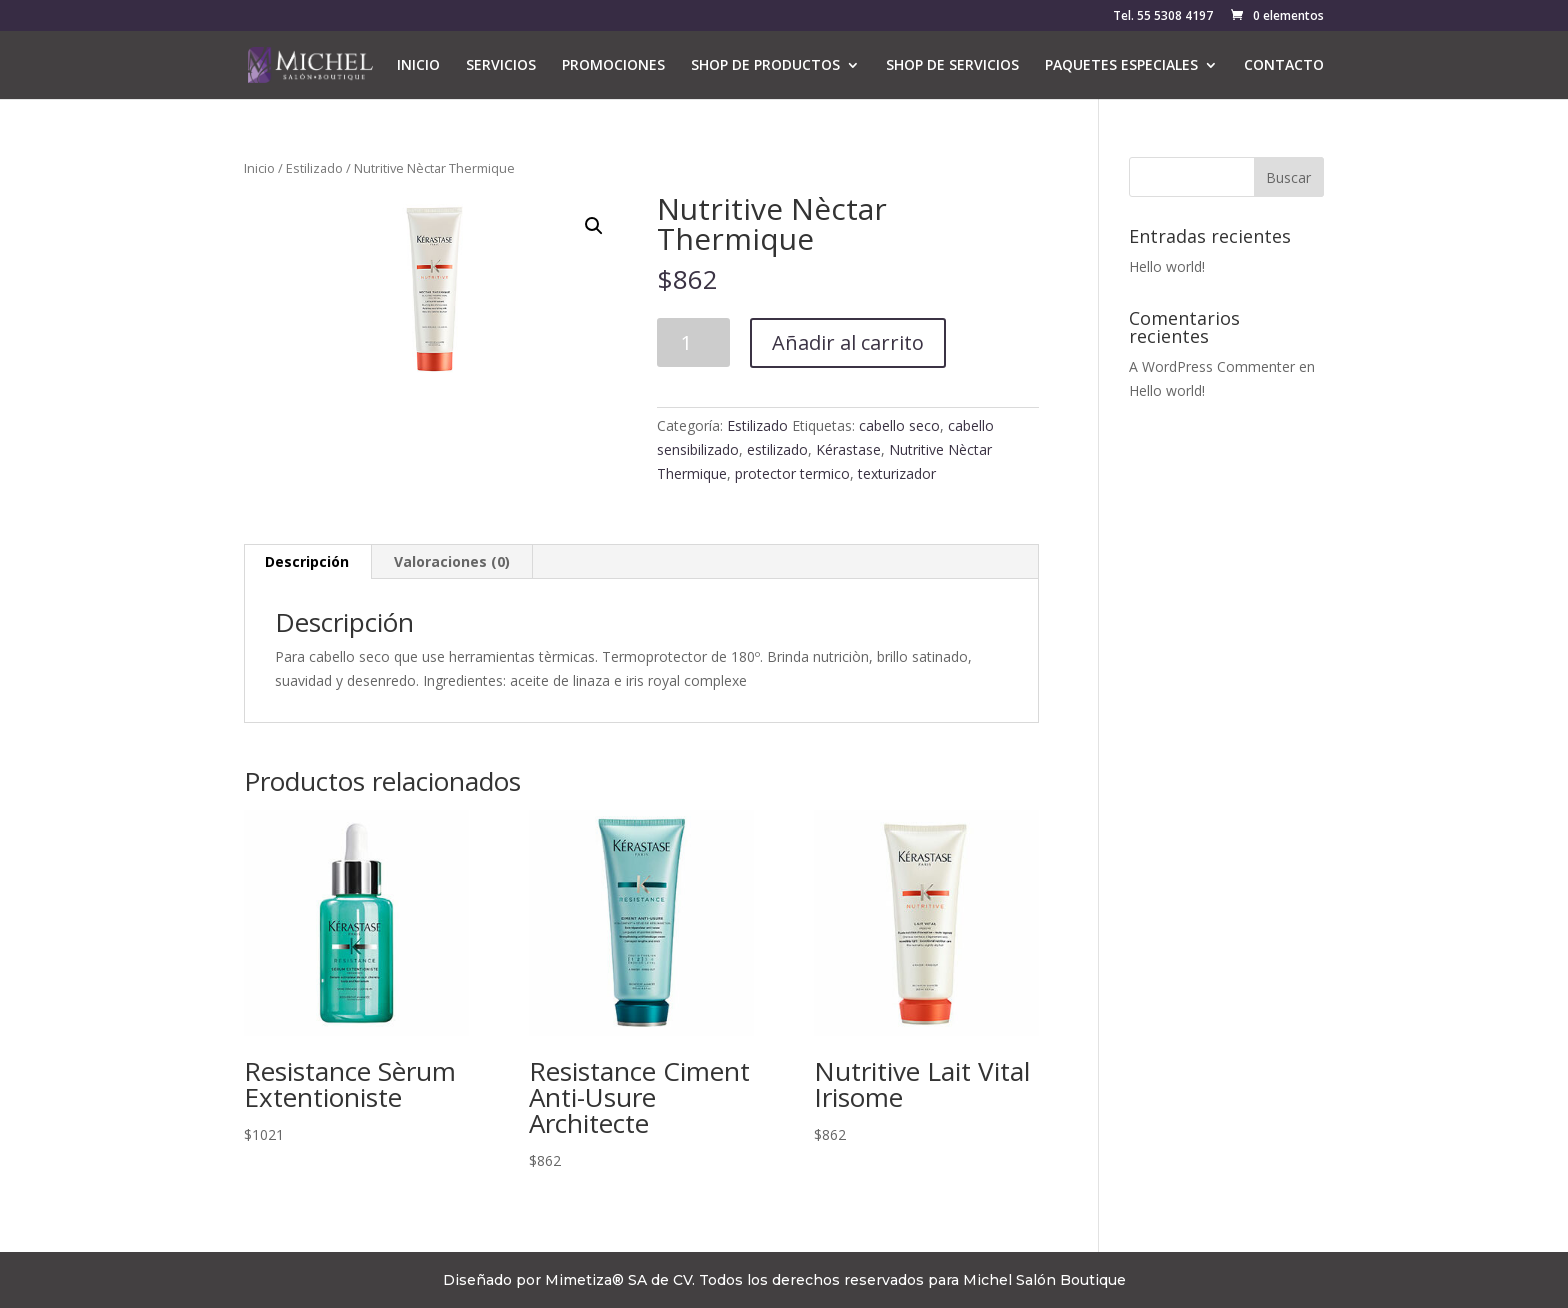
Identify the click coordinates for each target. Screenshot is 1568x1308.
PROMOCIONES (613, 66)
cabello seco (899, 425)
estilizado (777, 449)
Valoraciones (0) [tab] (452, 561)
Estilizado (314, 168)
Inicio (259, 168)
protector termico (792, 473)
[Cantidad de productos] (693, 342)
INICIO (418, 66)
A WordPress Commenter (1212, 366)
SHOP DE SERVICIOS (952, 66)
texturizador (897, 473)
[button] (594, 226)
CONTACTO (1284, 66)
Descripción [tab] (307, 561)
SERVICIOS (501, 66)
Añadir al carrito (848, 342)
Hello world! (1167, 266)
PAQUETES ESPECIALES (1121, 66)
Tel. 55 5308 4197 (1163, 17)
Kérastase (848, 449)
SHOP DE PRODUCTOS (765, 66)
